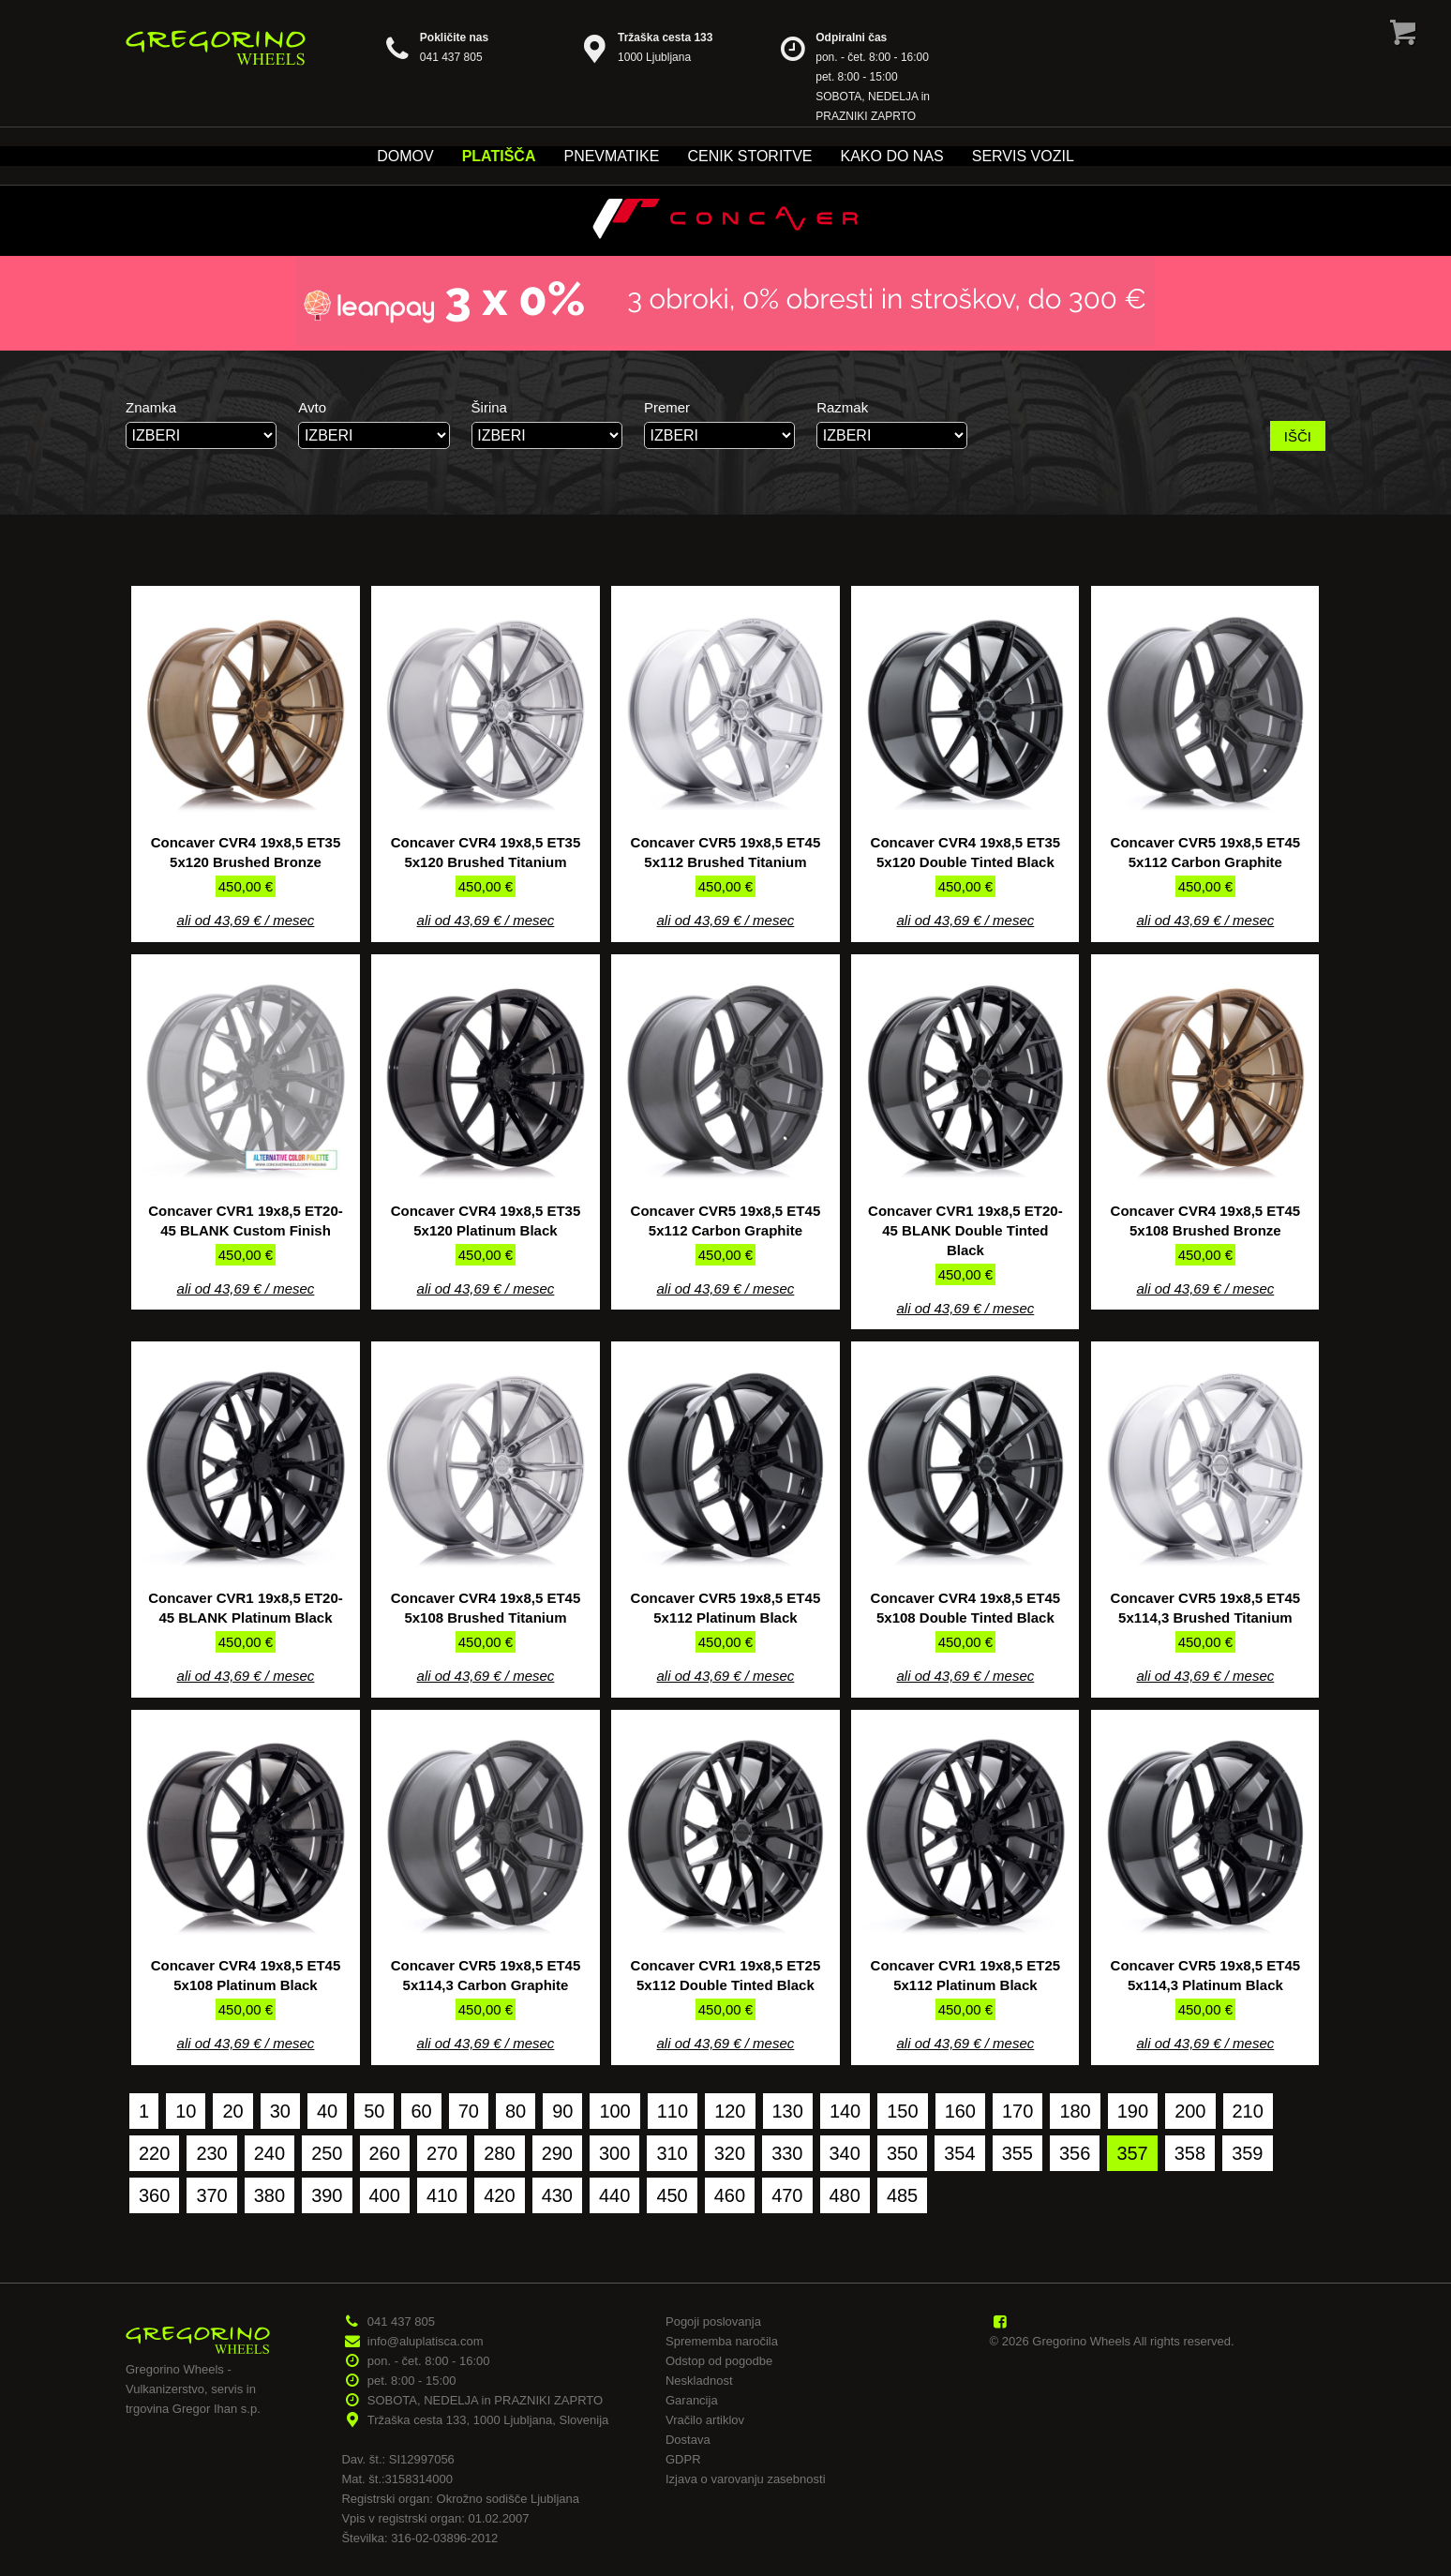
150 (902, 2111)
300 (614, 2153)
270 (441, 2153)
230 (211, 2153)
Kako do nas (891, 156)
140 (845, 2111)
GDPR (683, 2459)
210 (1248, 2111)
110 (672, 2111)
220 (154, 2153)
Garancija (692, 2400)
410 (441, 2195)
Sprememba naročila (722, 2341)
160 (960, 2111)
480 (845, 2195)
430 (557, 2195)
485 (902, 2195)
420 (499, 2195)
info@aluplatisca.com (425, 2341)
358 (1189, 2153)
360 (154, 2195)
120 (729, 2111)
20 (232, 2111)
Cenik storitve (749, 156)
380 (269, 2195)
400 (384, 2195)
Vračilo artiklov (705, 2420)
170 (1017, 2111)
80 (515, 2111)
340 (845, 2153)
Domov (405, 156)
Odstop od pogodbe (719, 2361)
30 (280, 2111)
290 (557, 2153)
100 (614, 2111)
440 (614, 2195)
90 (562, 2111)
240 (269, 2153)
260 (384, 2153)
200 (1189, 2111)
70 (468, 2111)
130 (787, 2111)
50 (374, 2111)
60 (421, 2111)
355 (1017, 2153)
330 (786, 2153)
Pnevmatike (611, 156)
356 (1074, 2153)
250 (326, 2153)
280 (499, 2153)
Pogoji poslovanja (713, 2321)
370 (211, 2195)
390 (326, 2195)
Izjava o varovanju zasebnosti (746, 2479)
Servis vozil (1023, 156)
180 (1074, 2111)
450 (671, 2195)
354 (959, 2153)
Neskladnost (699, 2381)
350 (902, 2153)
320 (729, 2153)
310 (671, 2153)
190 (1132, 2111)
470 (786, 2195)
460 (729, 2195)
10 (185, 2111)
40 (327, 2111)
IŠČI (1297, 436)
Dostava (688, 2440)
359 (1247, 2153)
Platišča (499, 156)
